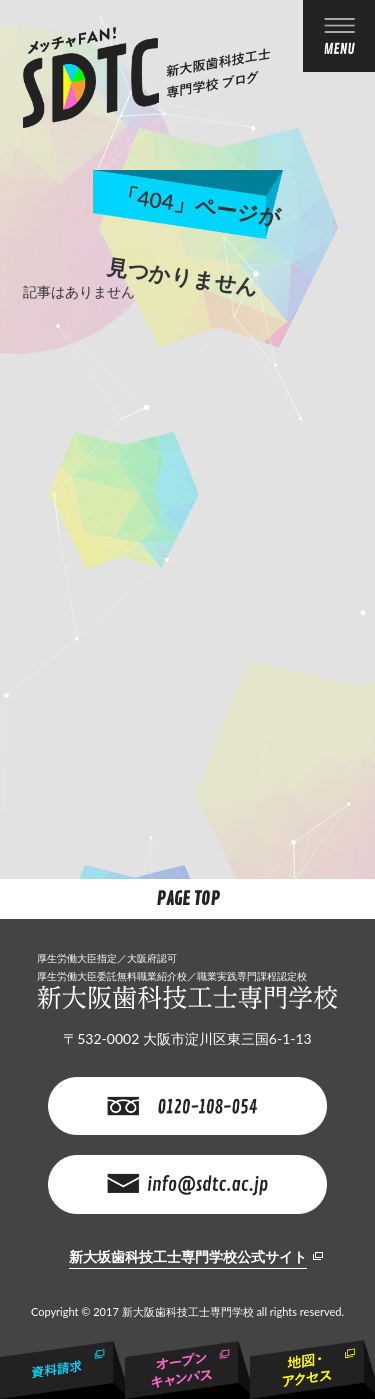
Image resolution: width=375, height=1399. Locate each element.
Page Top (188, 899)
